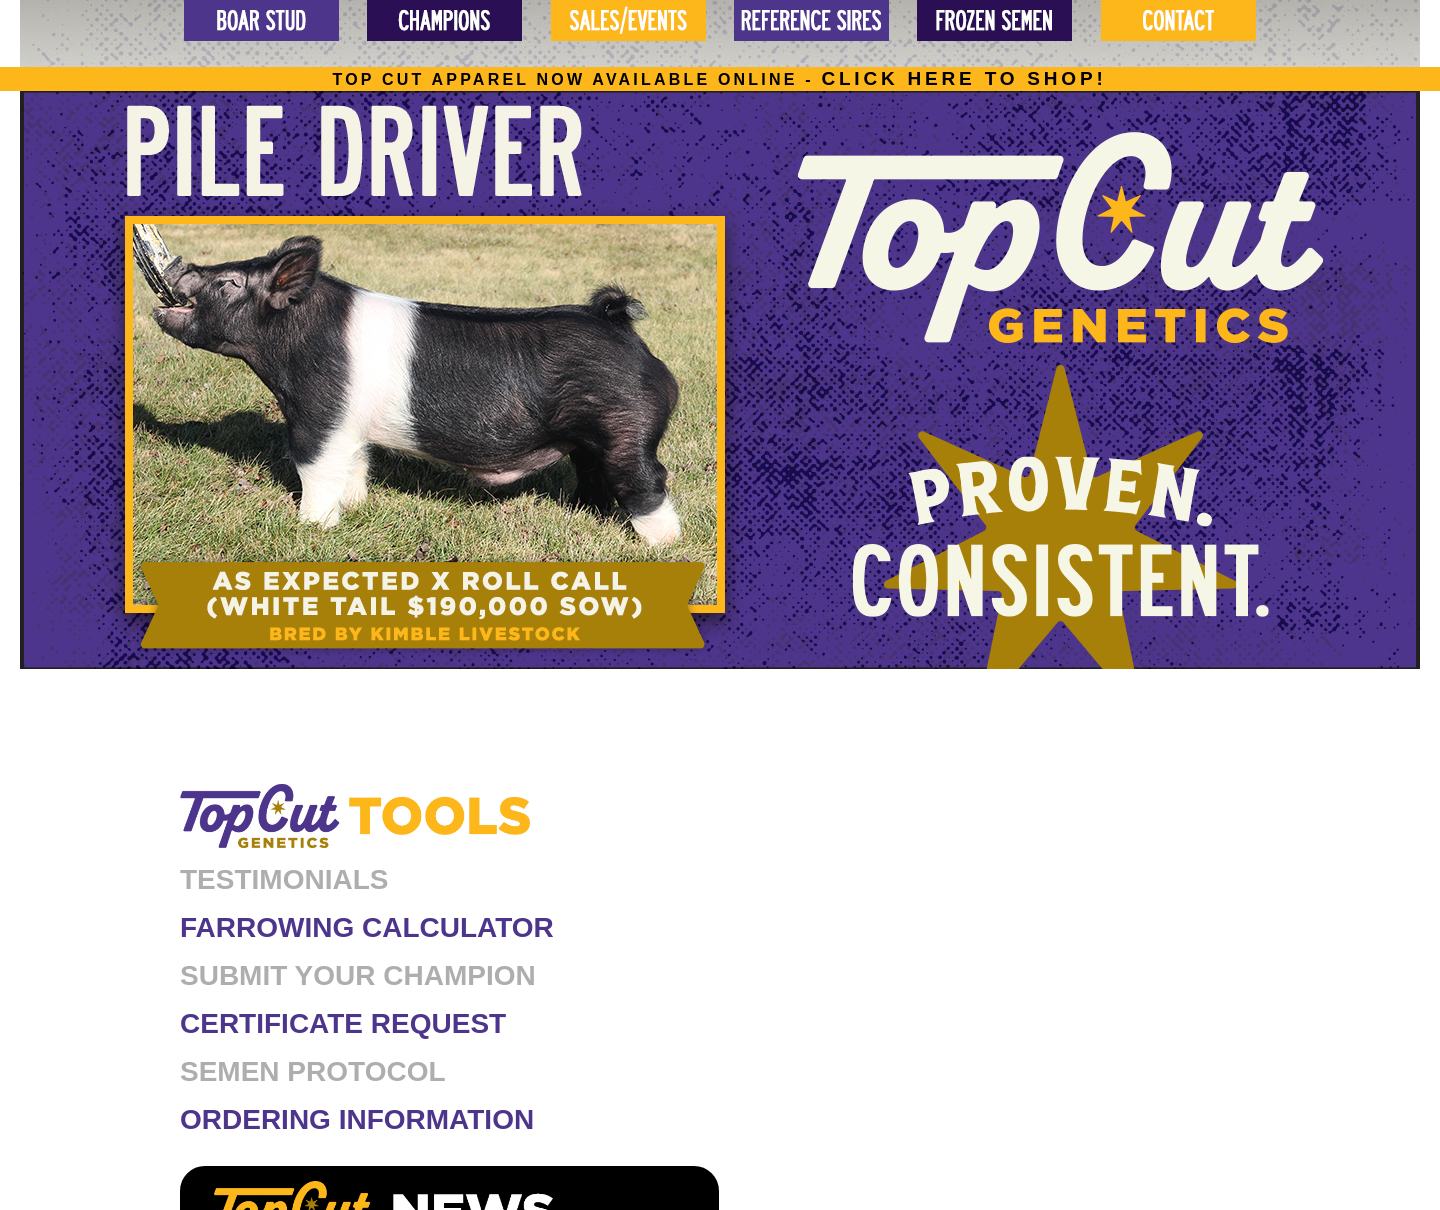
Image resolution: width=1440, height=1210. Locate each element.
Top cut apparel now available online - (719, 79)
